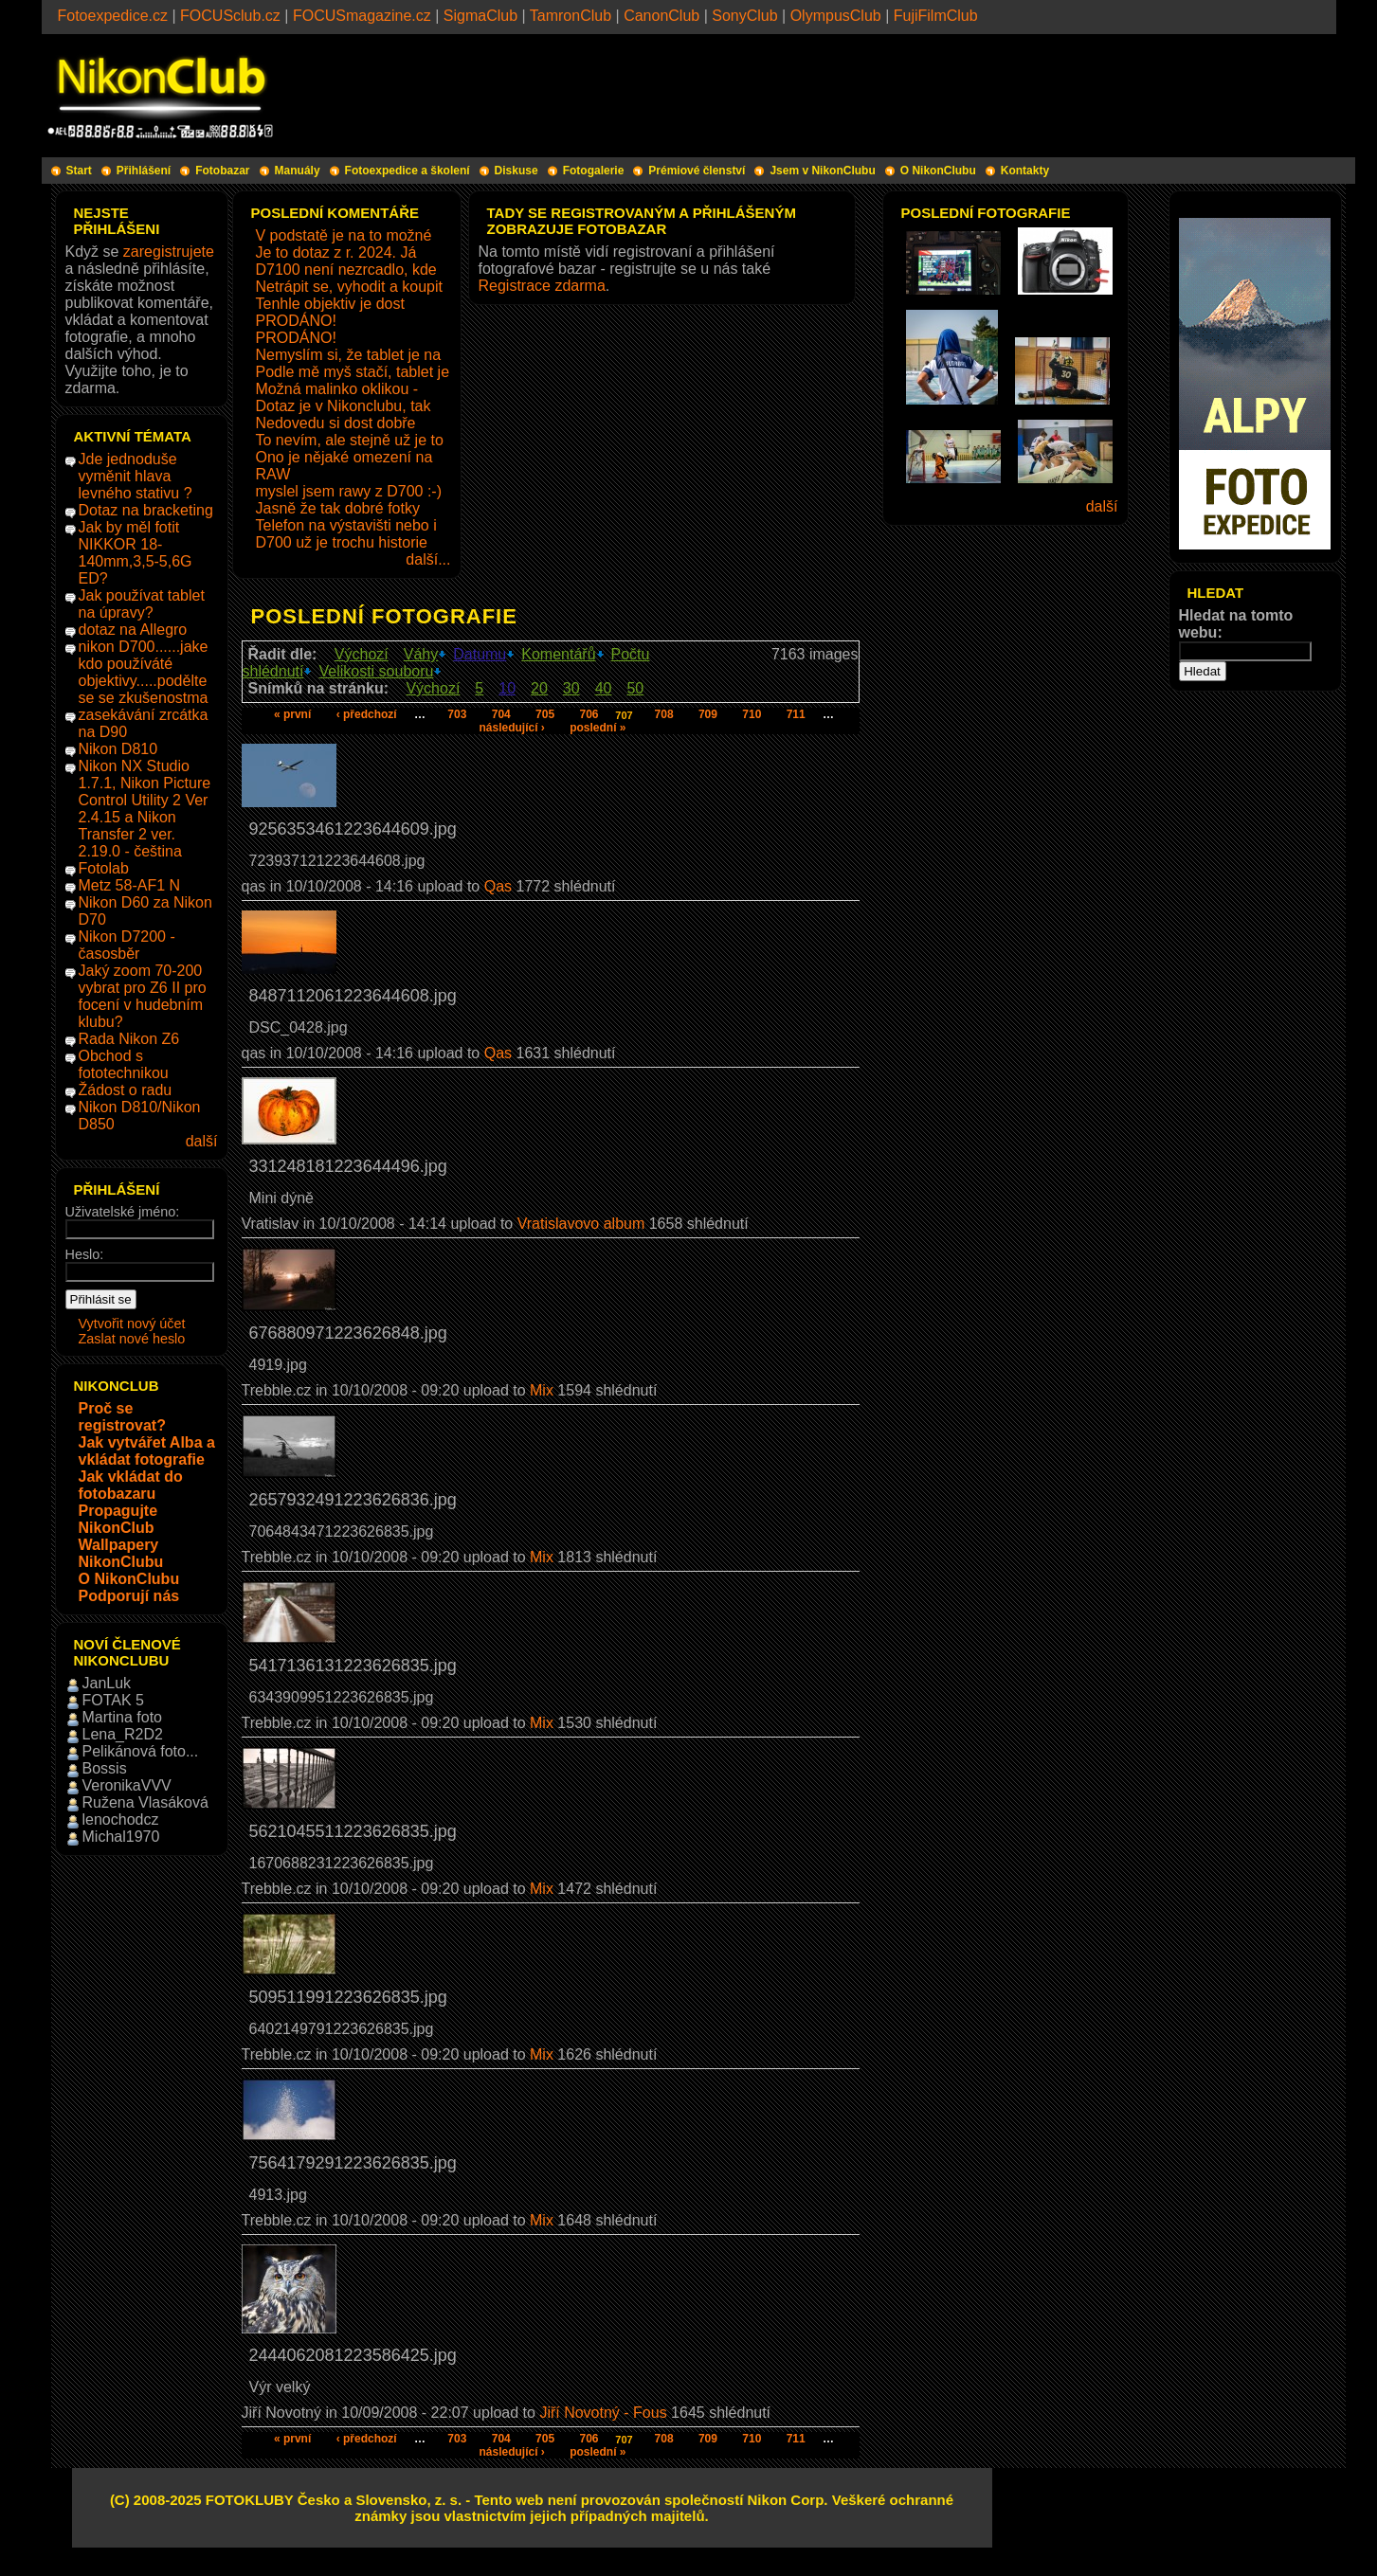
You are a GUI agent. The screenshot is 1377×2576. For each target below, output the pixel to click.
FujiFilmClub (936, 16)
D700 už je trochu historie (341, 542)
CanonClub (661, 16)
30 (571, 688)
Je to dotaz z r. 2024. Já (336, 252)
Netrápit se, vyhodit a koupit (349, 287)
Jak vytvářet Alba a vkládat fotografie (147, 1451)
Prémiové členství (696, 170)
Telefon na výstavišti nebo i (346, 525)
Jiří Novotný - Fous (602, 2413)
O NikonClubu (938, 170)
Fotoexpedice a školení (407, 170)
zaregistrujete (168, 251)
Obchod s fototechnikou (124, 1064)
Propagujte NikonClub (118, 1519)
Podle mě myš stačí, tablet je (353, 372)
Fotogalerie (594, 170)
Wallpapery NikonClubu (121, 1553)
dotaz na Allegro (133, 629)
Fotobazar (222, 170)
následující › (511, 727)
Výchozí (362, 654)
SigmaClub (480, 16)
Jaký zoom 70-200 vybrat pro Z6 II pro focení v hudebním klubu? (143, 996)
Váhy (421, 654)
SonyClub (744, 16)
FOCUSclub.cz (230, 16)
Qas (498, 886)
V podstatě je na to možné (344, 235)
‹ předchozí (366, 714)
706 (588, 714)
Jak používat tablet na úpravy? (142, 604)
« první (292, 714)
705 (544, 714)
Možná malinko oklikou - (337, 389)
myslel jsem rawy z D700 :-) (349, 491)
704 (501, 714)
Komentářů (558, 654)
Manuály (297, 170)
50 (634, 688)
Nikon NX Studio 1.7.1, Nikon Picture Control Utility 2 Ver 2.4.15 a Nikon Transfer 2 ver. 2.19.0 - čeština (145, 808)
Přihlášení (144, 170)
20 (539, 688)
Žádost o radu (125, 1090)
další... (428, 559)
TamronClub (570, 16)
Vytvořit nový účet (132, 1323)
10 (507, 688)
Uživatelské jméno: (122, 1211)
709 (707, 714)
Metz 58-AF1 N (130, 885)
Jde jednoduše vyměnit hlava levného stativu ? (135, 476)
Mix (541, 1390)
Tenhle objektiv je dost (330, 304)
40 (603, 688)
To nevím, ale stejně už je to (350, 440)
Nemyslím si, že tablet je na (349, 355)
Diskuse (516, 170)
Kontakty (1025, 170)
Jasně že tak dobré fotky (338, 508)
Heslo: (84, 1254)
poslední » (597, 727)
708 (664, 714)
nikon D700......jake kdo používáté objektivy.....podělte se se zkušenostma (143, 672)
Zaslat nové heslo (132, 1338)
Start (79, 170)
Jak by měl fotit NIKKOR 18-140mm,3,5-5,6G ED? (135, 552)
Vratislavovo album (581, 1224)
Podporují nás (129, 1596)
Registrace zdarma (542, 286)
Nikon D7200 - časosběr (127, 945)
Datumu (479, 654)
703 (456, 714)
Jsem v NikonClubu (822, 170)
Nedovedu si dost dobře (336, 423)
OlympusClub (835, 16)
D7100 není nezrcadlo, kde (346, 269)
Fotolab (104, 868)
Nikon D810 (118, 749)
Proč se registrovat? (122, 1416)
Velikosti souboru (375, 671)
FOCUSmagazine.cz (362, 16)
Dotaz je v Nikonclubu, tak (343, 406)
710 (751, 714)
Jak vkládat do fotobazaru (131, 1485)
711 (796, 714)
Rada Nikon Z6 (129, 1039)
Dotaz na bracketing (146, 510)
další (202, 1141)
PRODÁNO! (296, 321)
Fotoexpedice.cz (113, 16)
